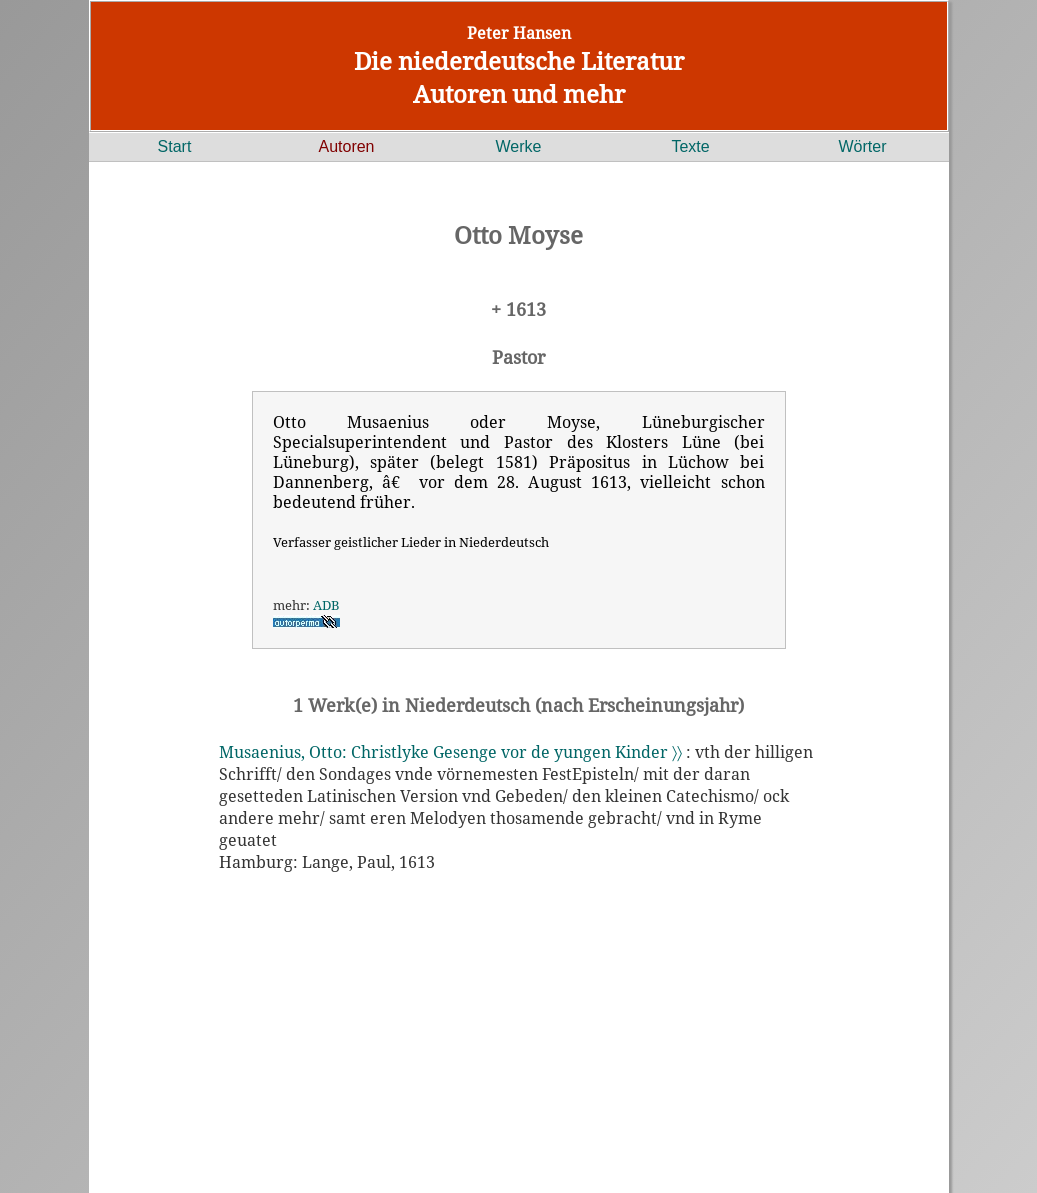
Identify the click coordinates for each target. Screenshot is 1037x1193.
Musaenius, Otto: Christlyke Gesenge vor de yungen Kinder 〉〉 (450, 752)
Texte (690, 146)
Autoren (346, 146)
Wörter (863, 146)
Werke (519, 146)
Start (175, 146)
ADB (326, 605)
